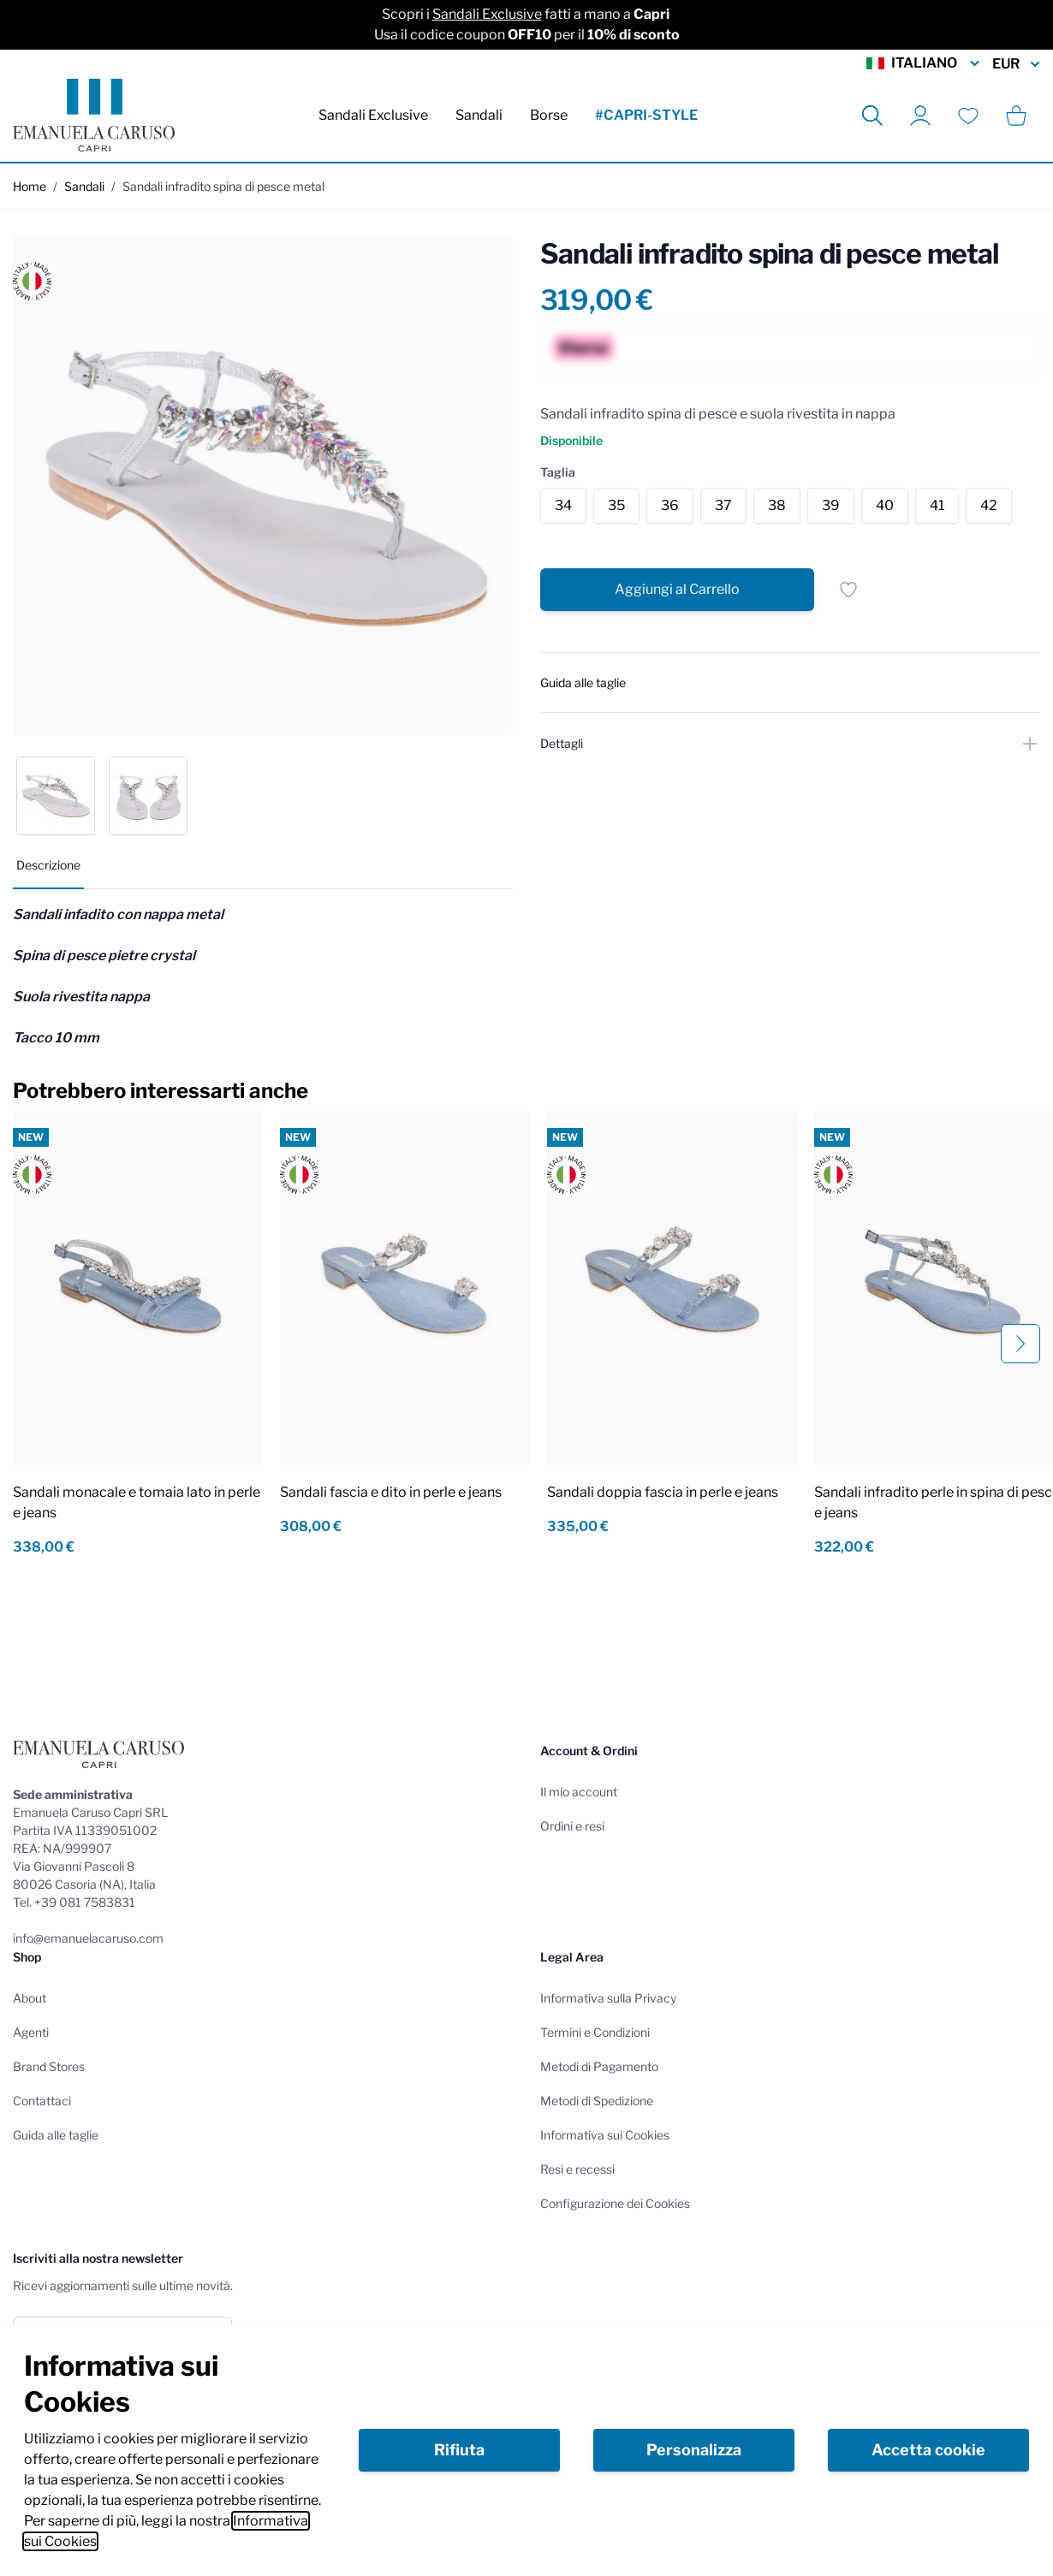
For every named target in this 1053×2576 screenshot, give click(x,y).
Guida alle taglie (55, 2135)
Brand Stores (49, 2066)
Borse (549, 115)
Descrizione (48, 865)
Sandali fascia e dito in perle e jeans (391, 1492)
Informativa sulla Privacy (608, 1998)
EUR (1016, 64)
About (29, 1998)
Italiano (924, 63)
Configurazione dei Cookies (615, 2203)
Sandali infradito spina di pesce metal (223, 186)
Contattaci (42, 2100)
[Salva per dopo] (848, 589)
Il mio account (578, 1791)
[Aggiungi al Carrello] (677, 589)
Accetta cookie (928, 2450)
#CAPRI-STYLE (646, 115)
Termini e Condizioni (595, 2032)
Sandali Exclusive (487, 14)
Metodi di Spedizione (596, 2100)
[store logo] (94, 115)
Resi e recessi (577, 2169)
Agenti (31, 2032)
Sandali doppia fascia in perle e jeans (662, 1492)
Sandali (479, 115)
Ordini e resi (572, 1826)
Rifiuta (459, 2450)
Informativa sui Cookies (604, 2135)
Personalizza (693, 2450)
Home (29, 186)
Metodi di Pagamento (599, 2066)
